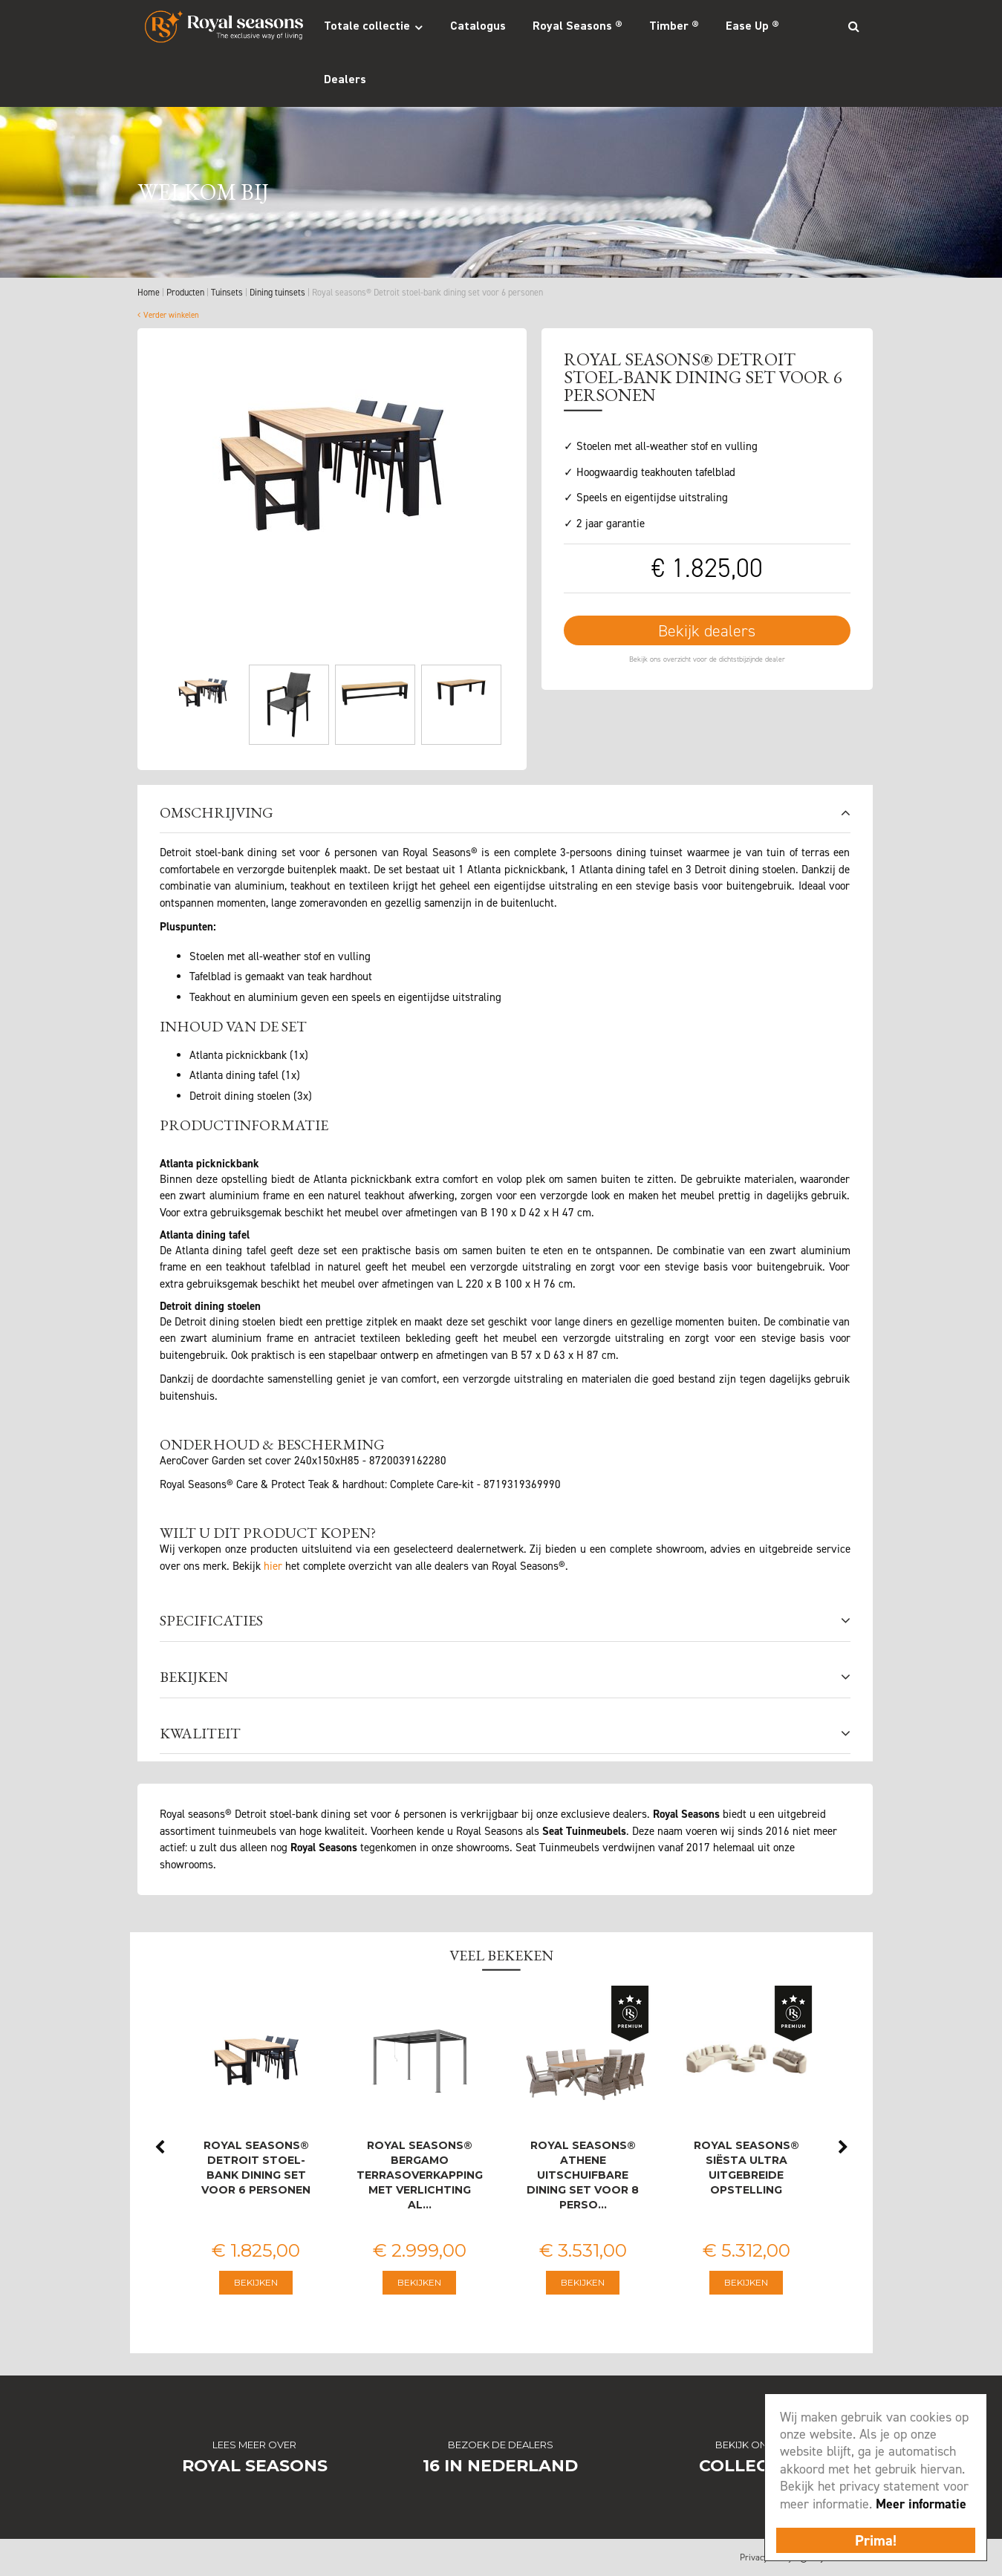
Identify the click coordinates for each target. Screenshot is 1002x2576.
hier (273, 1566)
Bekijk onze (747, 2445)
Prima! (876, 2540)
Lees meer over (254, 2445)
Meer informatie (921, 2504)
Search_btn (854, 26)
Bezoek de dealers (500, 2445)
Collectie (747, 2466)
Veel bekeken (501, 1955)
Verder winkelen (171, 315)
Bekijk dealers (706, 631)
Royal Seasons (255, 2466)
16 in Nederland (500, 2466)
